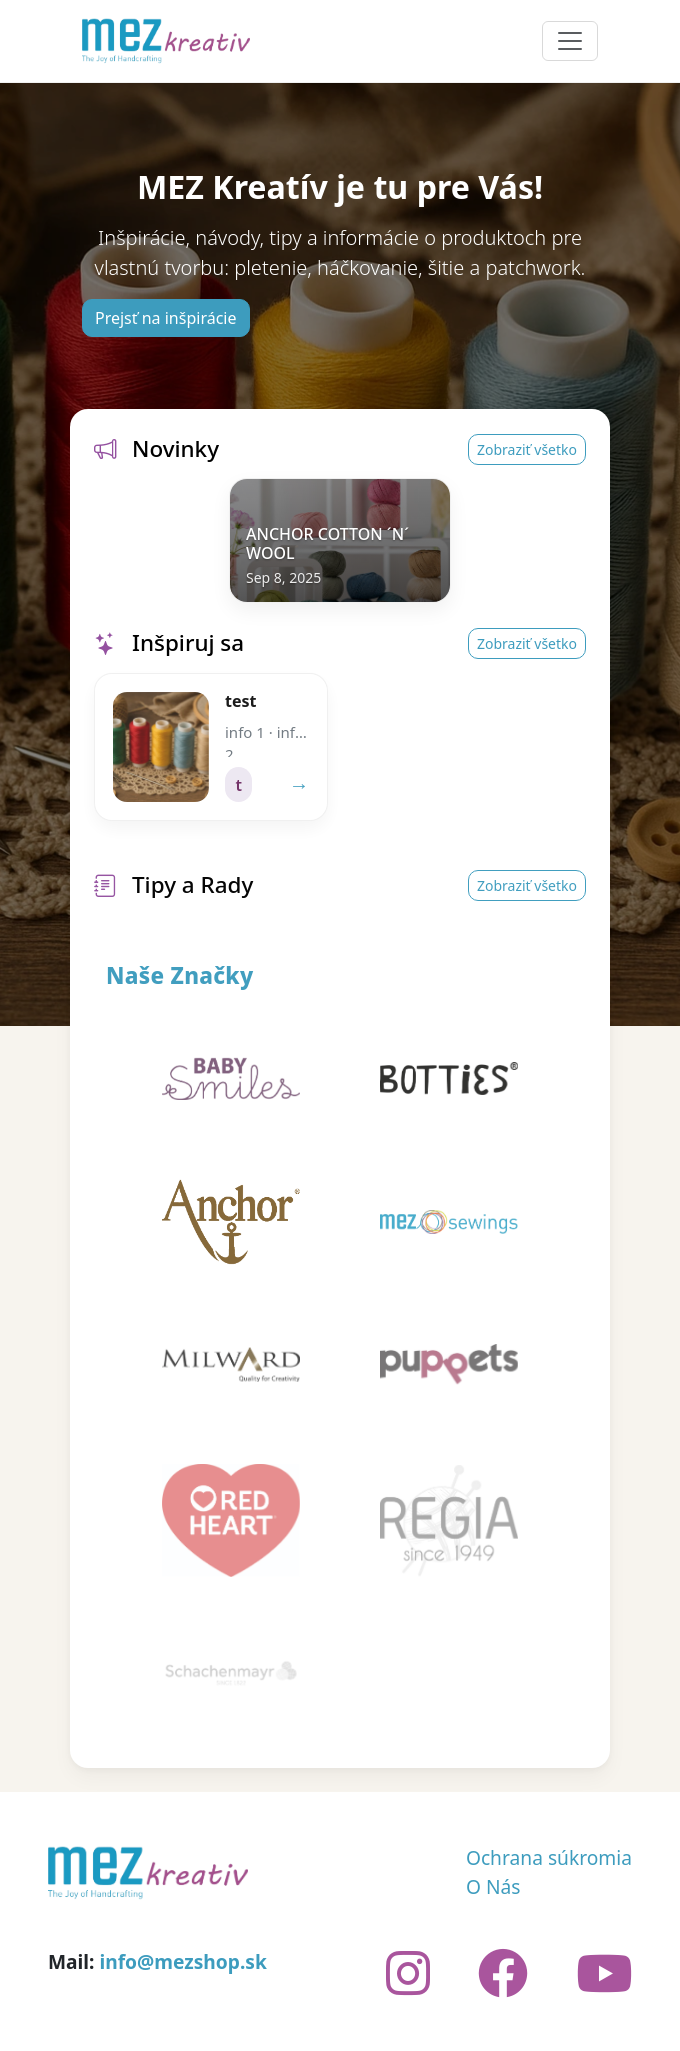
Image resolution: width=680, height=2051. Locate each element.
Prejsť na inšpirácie (166, 318)
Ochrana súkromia (549, 1857)
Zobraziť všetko (527, 449)
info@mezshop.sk (182, 1961)
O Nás (493, 1886)
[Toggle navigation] (570, 41)
